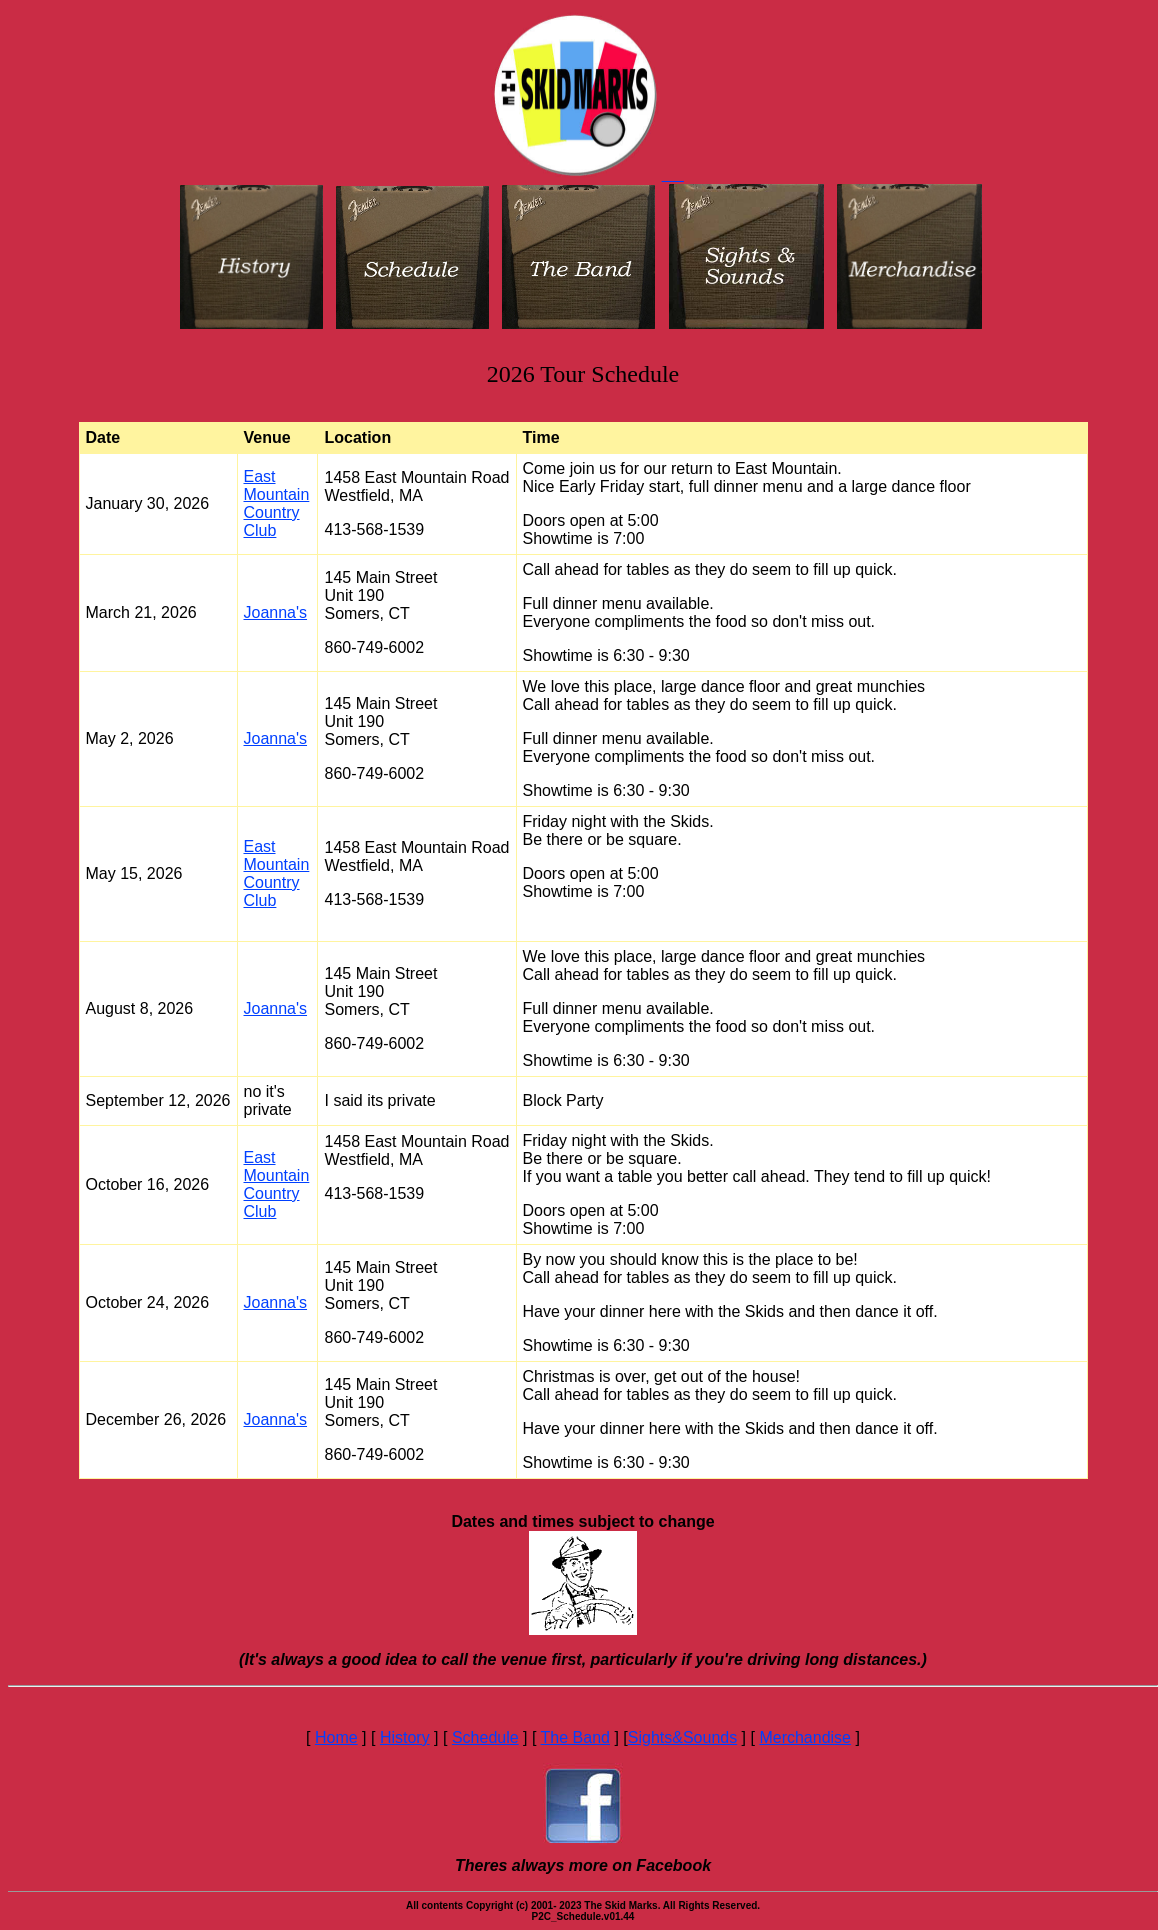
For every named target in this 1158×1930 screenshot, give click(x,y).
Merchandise (805, 1737)
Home (336, 1737)
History (405, 1737)
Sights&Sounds (682, 1737)
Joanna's (276, 612)
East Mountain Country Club (277, 503)
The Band (575, 1737)
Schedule (485, 1737)
